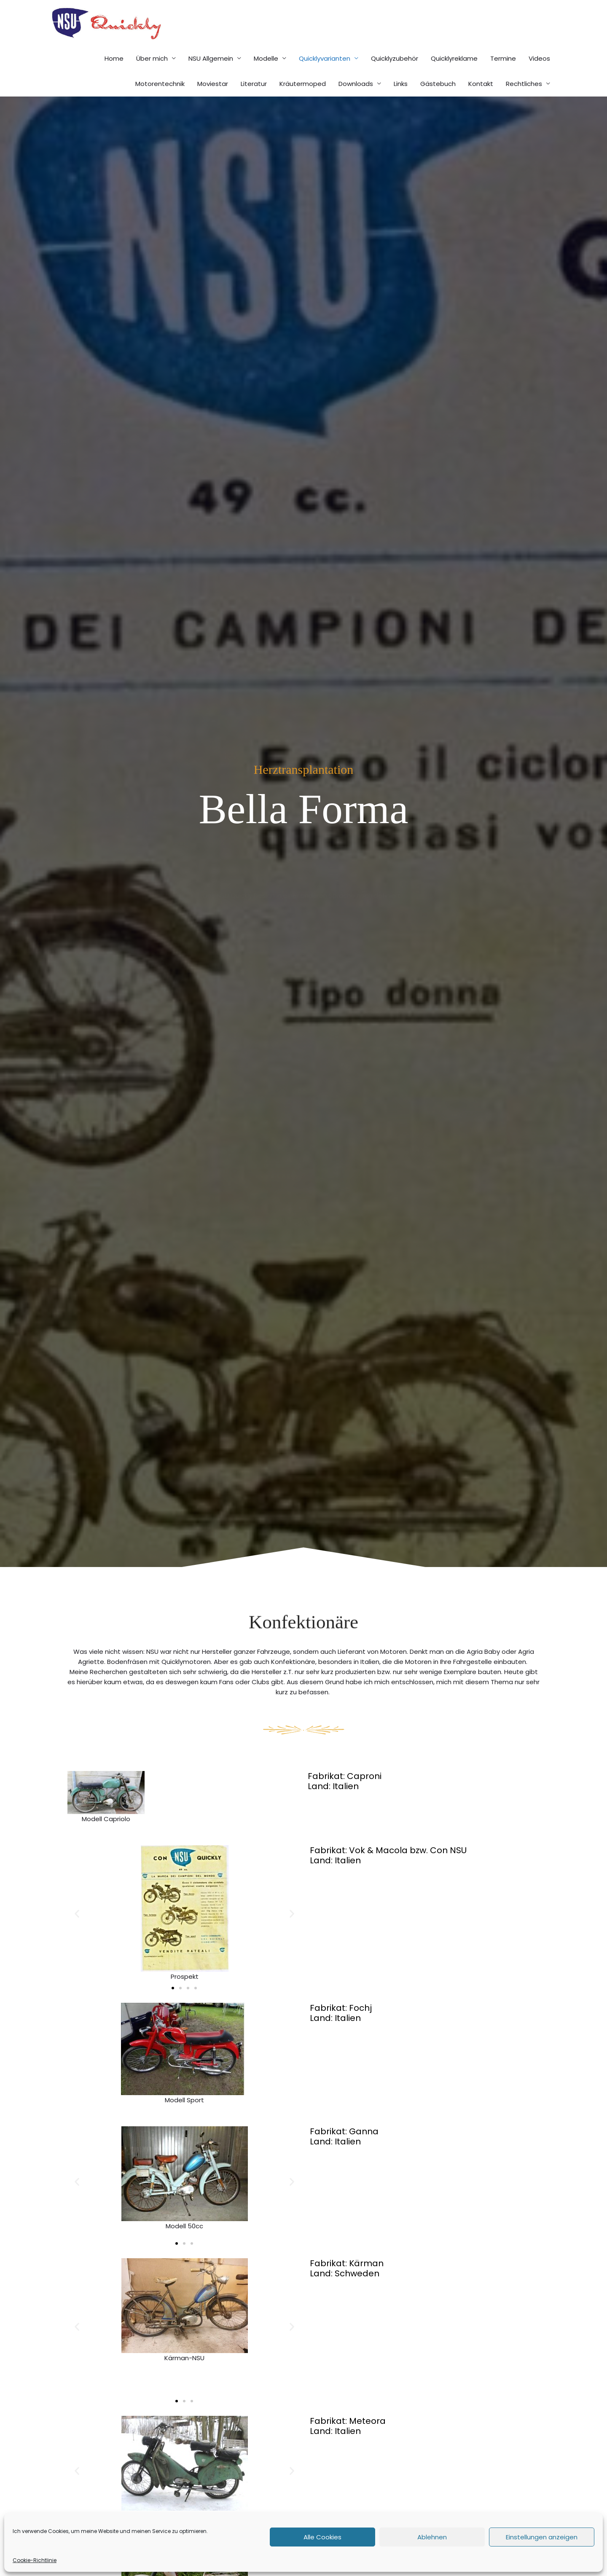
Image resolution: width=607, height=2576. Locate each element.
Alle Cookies (322, 2537)
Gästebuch (438, 101)
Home (114, 76)
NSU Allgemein (210, 76)
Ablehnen (432, 2537)
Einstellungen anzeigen (541, 2537)
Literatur (254, 101)
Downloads (355, 101)
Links (401, 101)
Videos (539, 76)
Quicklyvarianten (324, 76)
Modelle (266, 76)
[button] (77, 1932)
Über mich (152, 76)
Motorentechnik (160, 101)
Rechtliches (524, 101)
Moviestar (212, 101)
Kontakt (480, 101)
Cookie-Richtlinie (34, 2560)
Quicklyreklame (454, 76)
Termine (503, 76)
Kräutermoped (302, 101)
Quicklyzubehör (394, 76)
